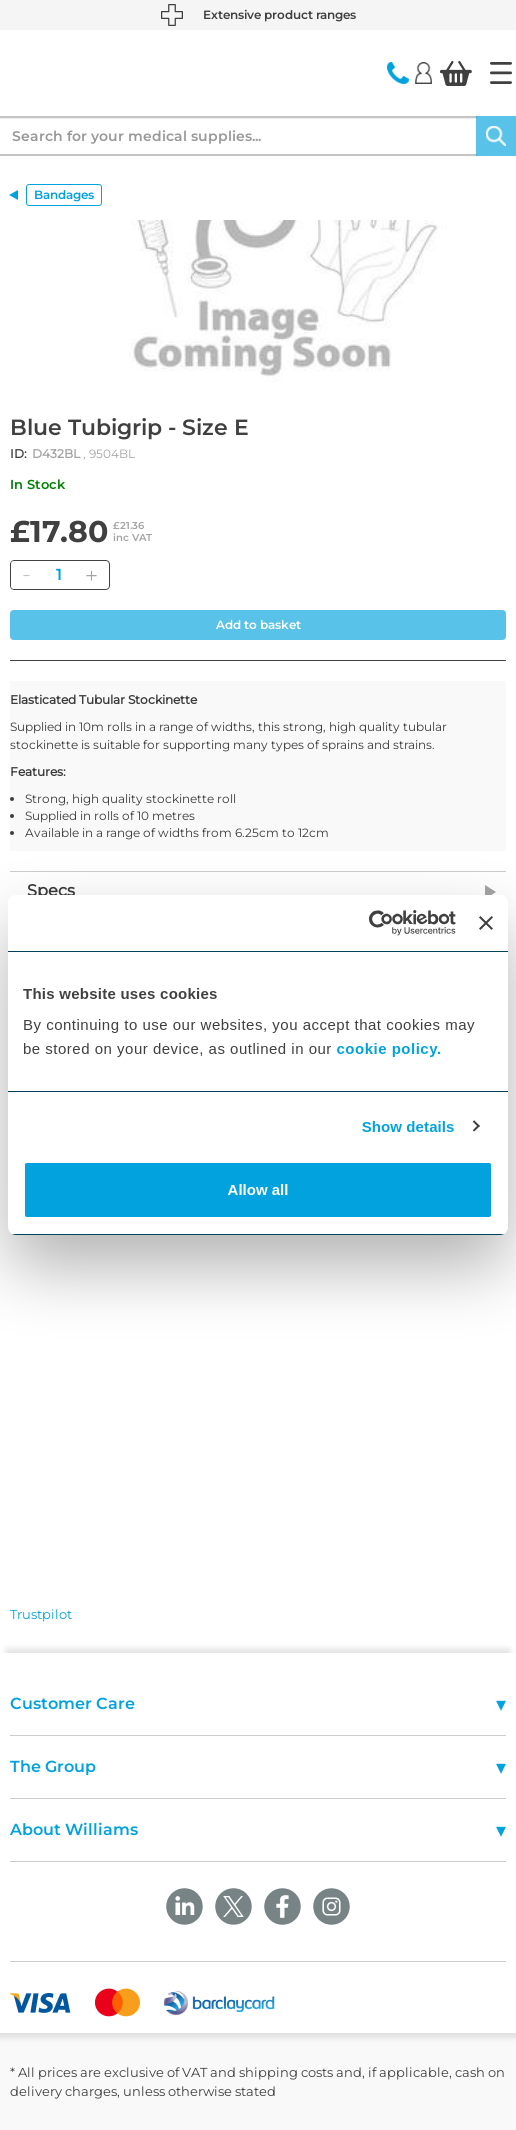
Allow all (258, 1189)
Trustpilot (41, 1614)
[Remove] (26, 575)
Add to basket (258, 624)
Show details (408, 1126)
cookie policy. (389, 1048)
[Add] (91, 575)
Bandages (64, 194)
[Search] (496, 136)
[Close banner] (486, 923)
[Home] (501, 73)
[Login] (423, 72)
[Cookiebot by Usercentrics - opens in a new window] (368, 923)
